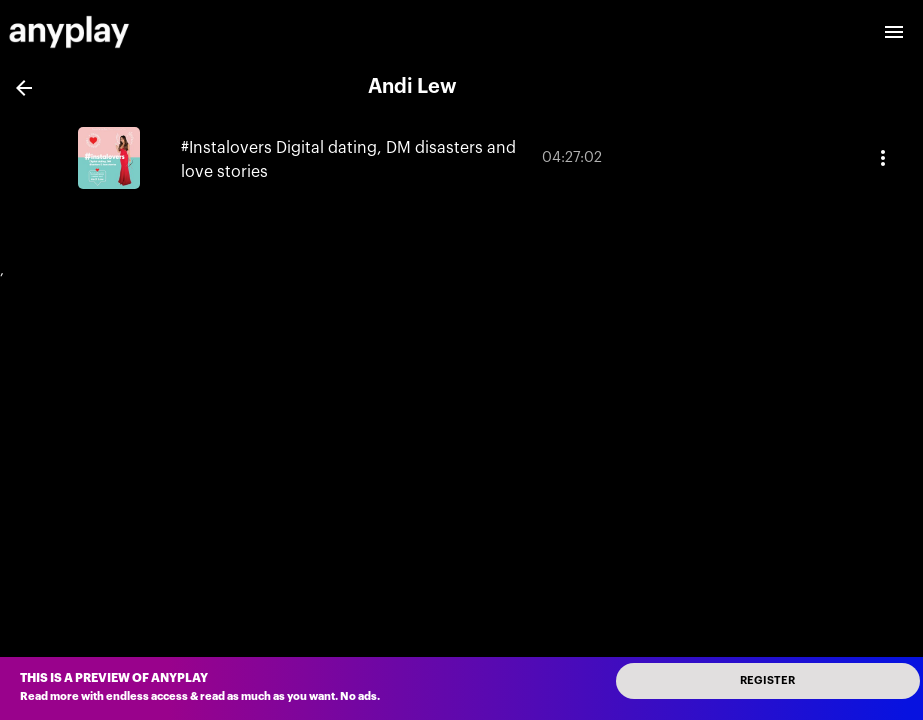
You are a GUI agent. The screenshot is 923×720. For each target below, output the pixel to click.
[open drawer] (894, 32)
